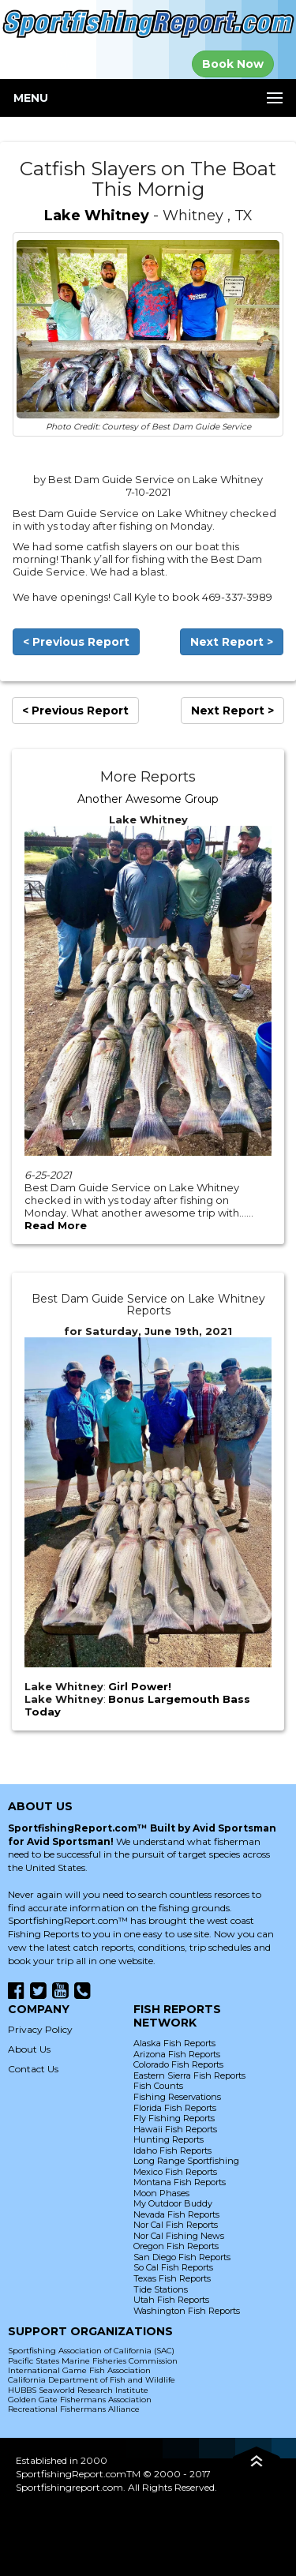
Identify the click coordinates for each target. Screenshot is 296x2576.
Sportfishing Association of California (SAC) (91, 2350)
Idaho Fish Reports (172, 2150)
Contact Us (33, 2069)
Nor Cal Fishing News (178, 2235)
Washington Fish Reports (186, 2310)
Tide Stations (160, 2289)
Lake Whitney (96, 215)
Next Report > (231, 642)
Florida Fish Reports (174, 2107)
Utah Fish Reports (171, 2299)
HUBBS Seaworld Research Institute (78, 2390)
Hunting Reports (168, 2139)
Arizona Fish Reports (176, 2054)
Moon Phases (161, 2193)
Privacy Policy (40, 2029)
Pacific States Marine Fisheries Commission (93, 2361)
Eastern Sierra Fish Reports (189, 2075)
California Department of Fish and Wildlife (91, 2380)
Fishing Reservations (177, 2096)
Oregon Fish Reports (176, 2246)
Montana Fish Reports (179, 2182)
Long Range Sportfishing (186, 2160)
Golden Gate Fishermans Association (80, 2399)
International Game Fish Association (79, 2370)
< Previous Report (76, 642)
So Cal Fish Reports (173, 2267)
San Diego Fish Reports (181, 2257)
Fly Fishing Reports (174, 2118)
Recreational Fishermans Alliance (74, 2409)
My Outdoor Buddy (172, 2203)
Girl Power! (139, 1686)
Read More (55, 1225)
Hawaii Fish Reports (175, 2129)
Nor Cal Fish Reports (175, 2224)
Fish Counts (158, 2085)
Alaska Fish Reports (174, 2043)
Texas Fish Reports (172, 2278)
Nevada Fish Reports (176, 2214)
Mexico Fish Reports (175, 2171)
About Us (29, 2049)
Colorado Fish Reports (178, 2064)
